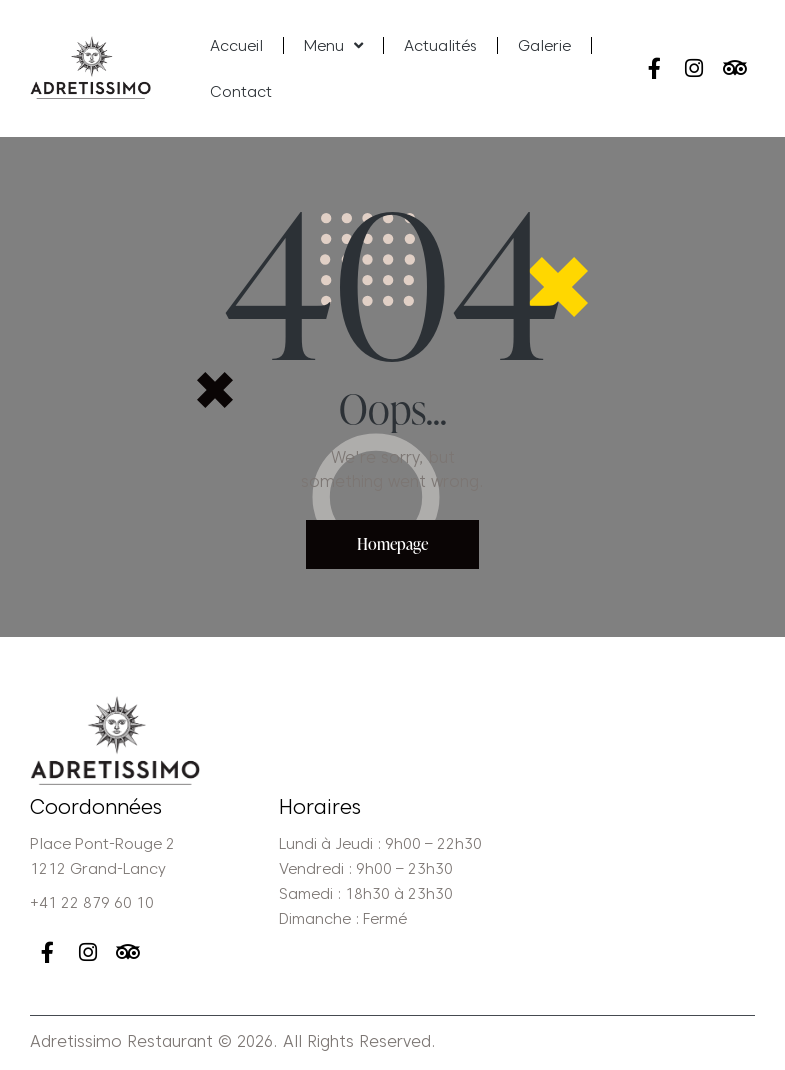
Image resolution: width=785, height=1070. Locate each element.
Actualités (440, 46)
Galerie (544, 46)
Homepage (392, 544)
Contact (241, 92)
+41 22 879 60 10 (92, 903)
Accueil (236, 46)
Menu (333, 45)
